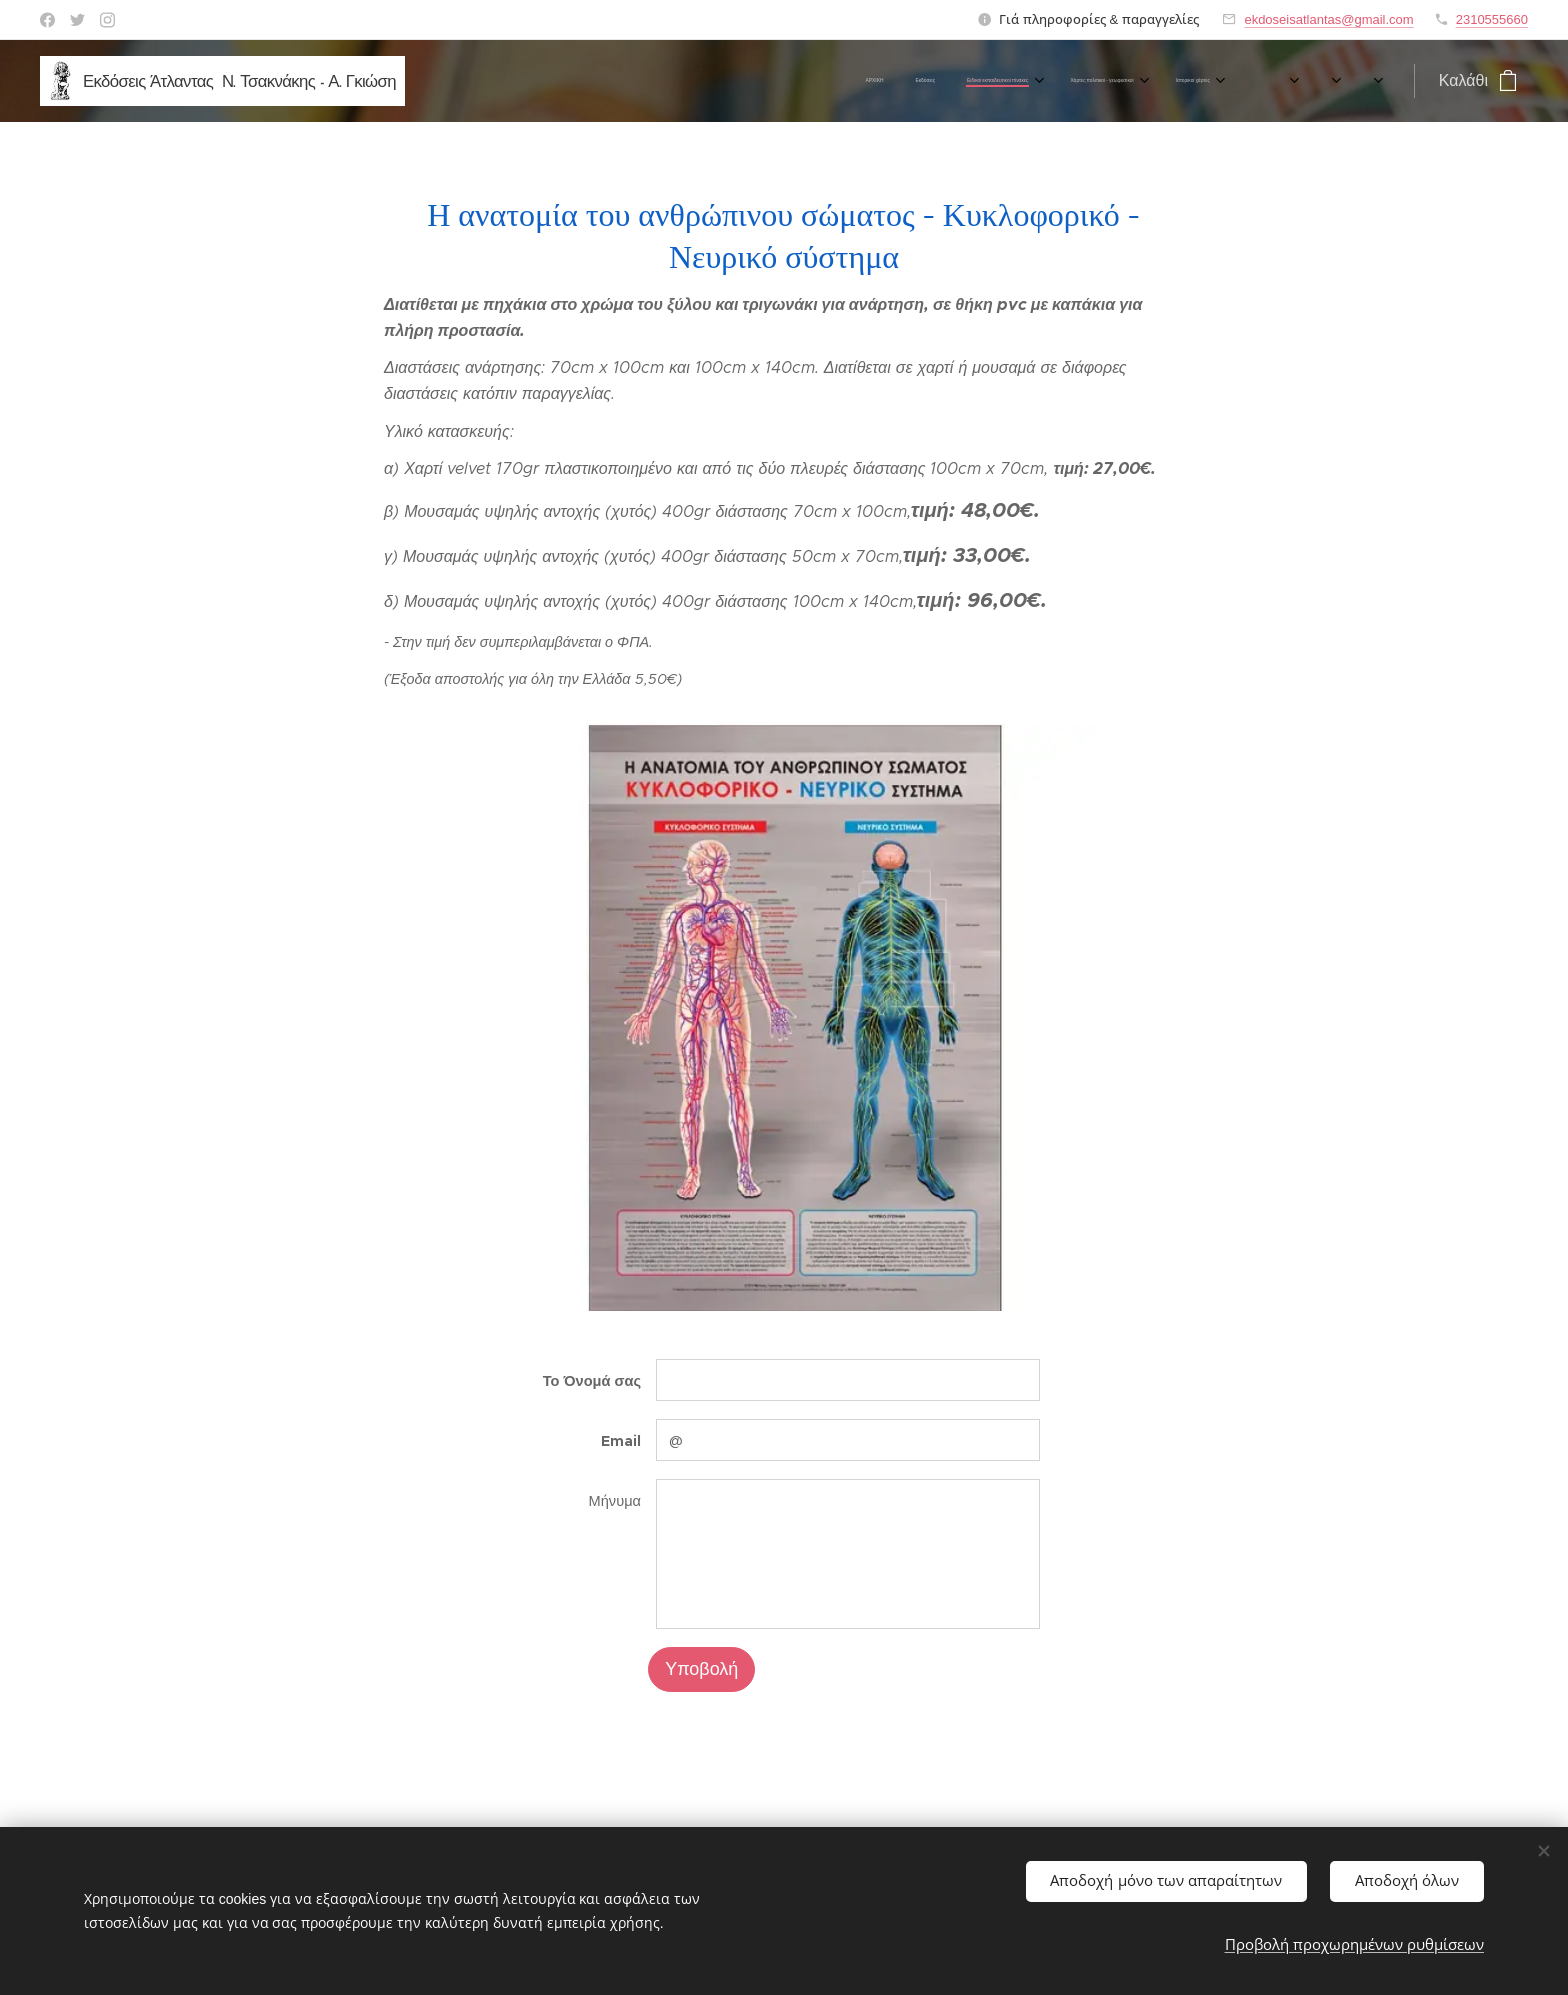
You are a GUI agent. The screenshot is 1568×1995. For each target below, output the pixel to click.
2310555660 (1492, 19)
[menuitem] (449, 81)
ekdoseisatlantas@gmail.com (1328, 19)
